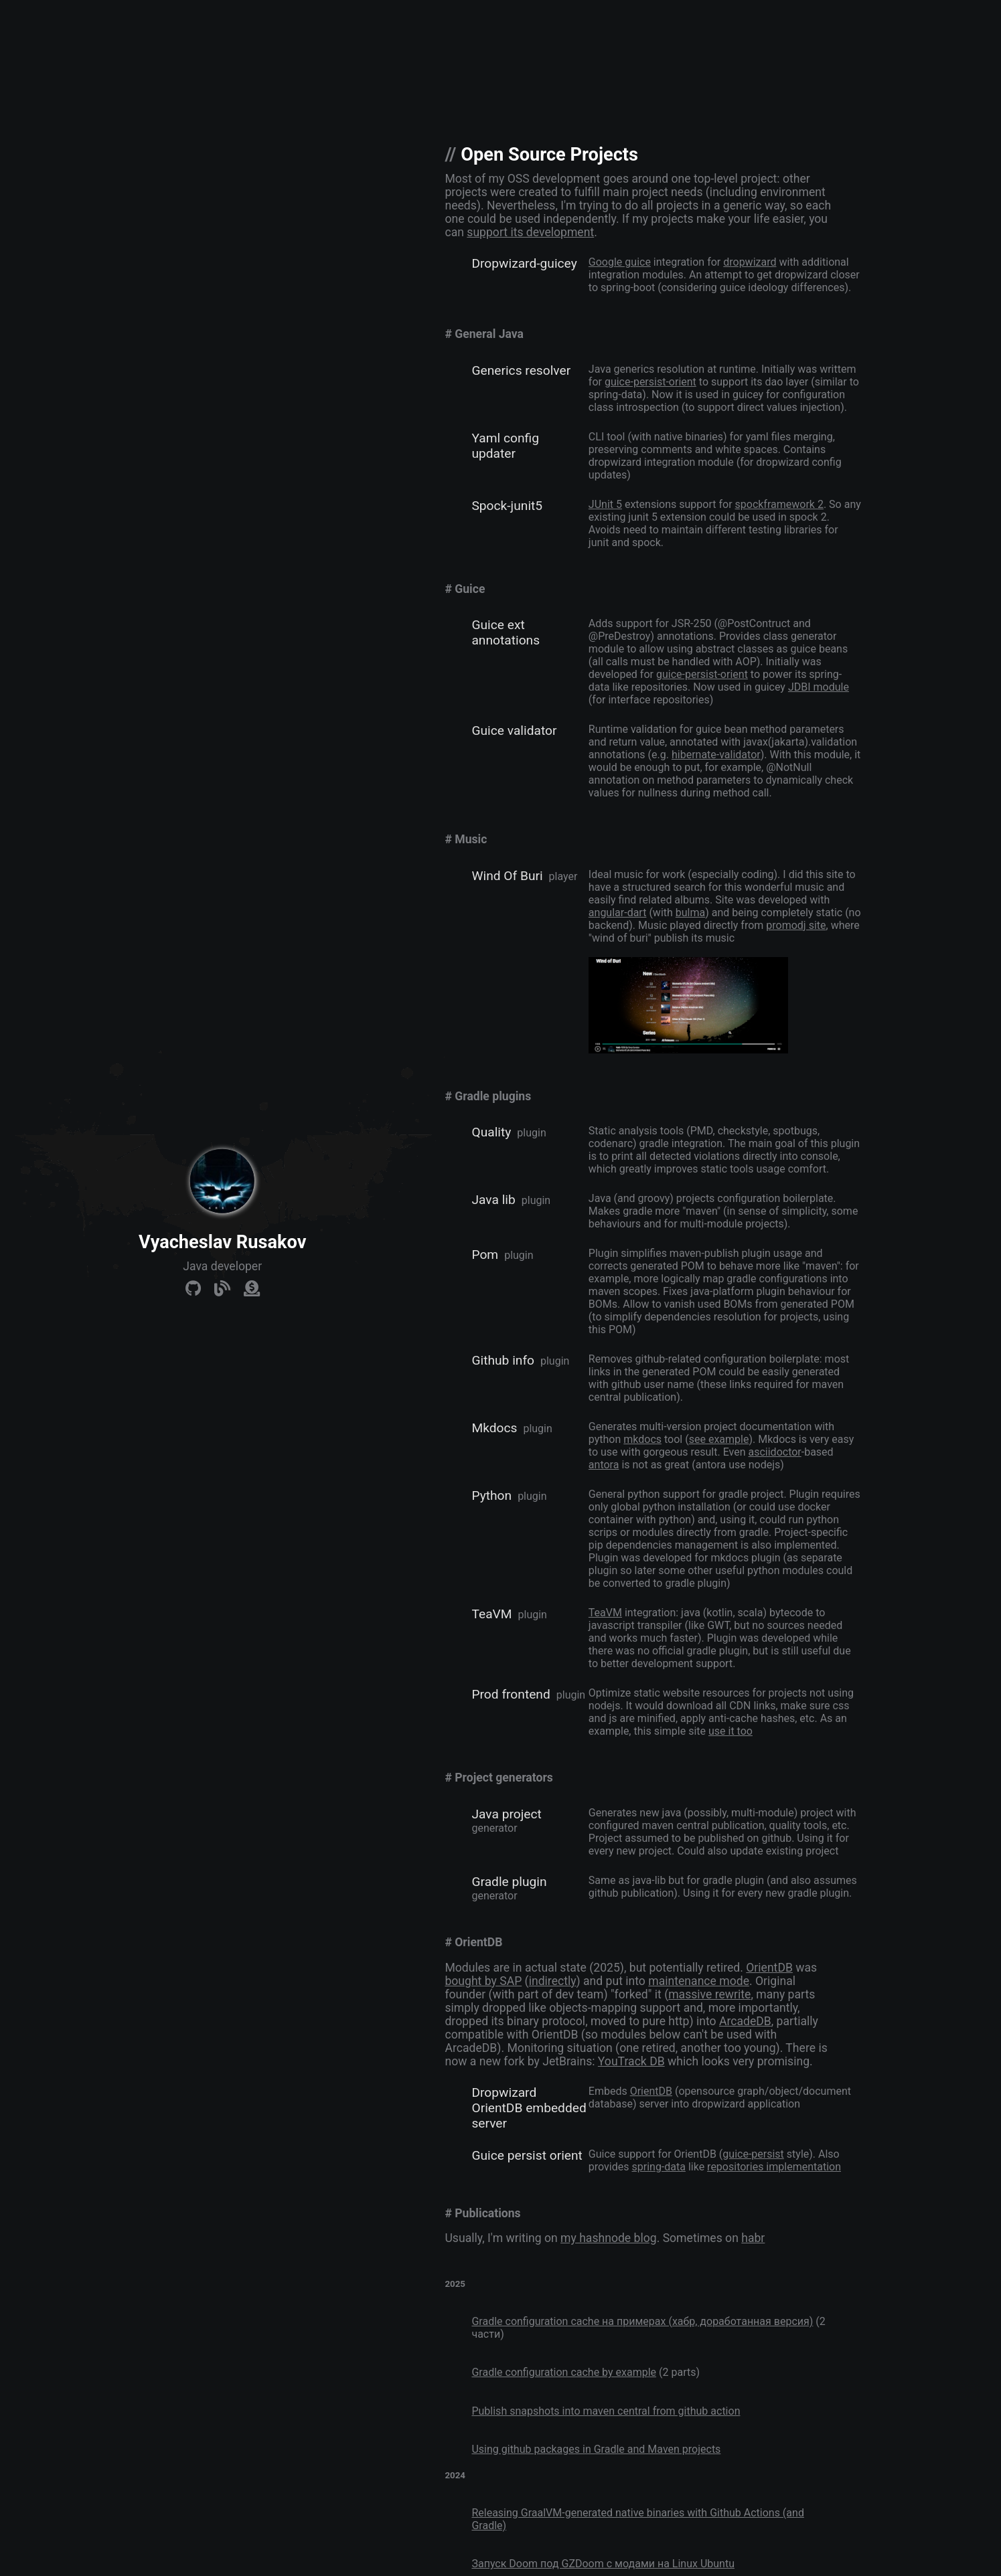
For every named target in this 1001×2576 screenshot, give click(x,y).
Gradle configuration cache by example (563, 2372)
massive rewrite (709, 1994)
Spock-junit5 (506, 505)
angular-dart (618, 912)
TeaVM (491, 1614)
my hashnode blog (608, 2238)
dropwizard (749, 262)
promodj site (796, 925)
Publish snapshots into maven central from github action (605, 2411)
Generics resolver (520, 370)
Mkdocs (494, 1428)
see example (719, 1439)
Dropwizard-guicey (523, 263)
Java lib (493, 1199)
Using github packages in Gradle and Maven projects (595, 2449)
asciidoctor (774, 1452)
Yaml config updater (505, 445)
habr (753, 2238)
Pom (484, 1254)
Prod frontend (510, 1694)
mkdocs (642, 1439)
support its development (530, 232)
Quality (491, 1132)
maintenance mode (698, 1981)
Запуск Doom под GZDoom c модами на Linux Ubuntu (603, 2563)
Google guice (620, 262)
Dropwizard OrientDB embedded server (528, 2108)
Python (491, 1495)
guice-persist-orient (650, 381)
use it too (730, 1731)
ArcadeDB (745, 2021)
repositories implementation (774, 2166)
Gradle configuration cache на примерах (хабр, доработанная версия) (642, 2321)
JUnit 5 (605, 504)
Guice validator (513, 730)
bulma (690, 912)
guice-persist (753, 2154)
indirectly (552, 1981)
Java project (506, 1814)
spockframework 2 (779, 504)
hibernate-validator (716, 754)
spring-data (658, 2166)
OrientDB (769, 1967)
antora (604, 1464)
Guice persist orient (526, 2155)
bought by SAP (483, 1981)
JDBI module (818, 687)
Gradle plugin (508, 1881)
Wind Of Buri (506, 875)
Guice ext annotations (505, 632)
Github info (502, 1360)
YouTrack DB (631, 2061)
